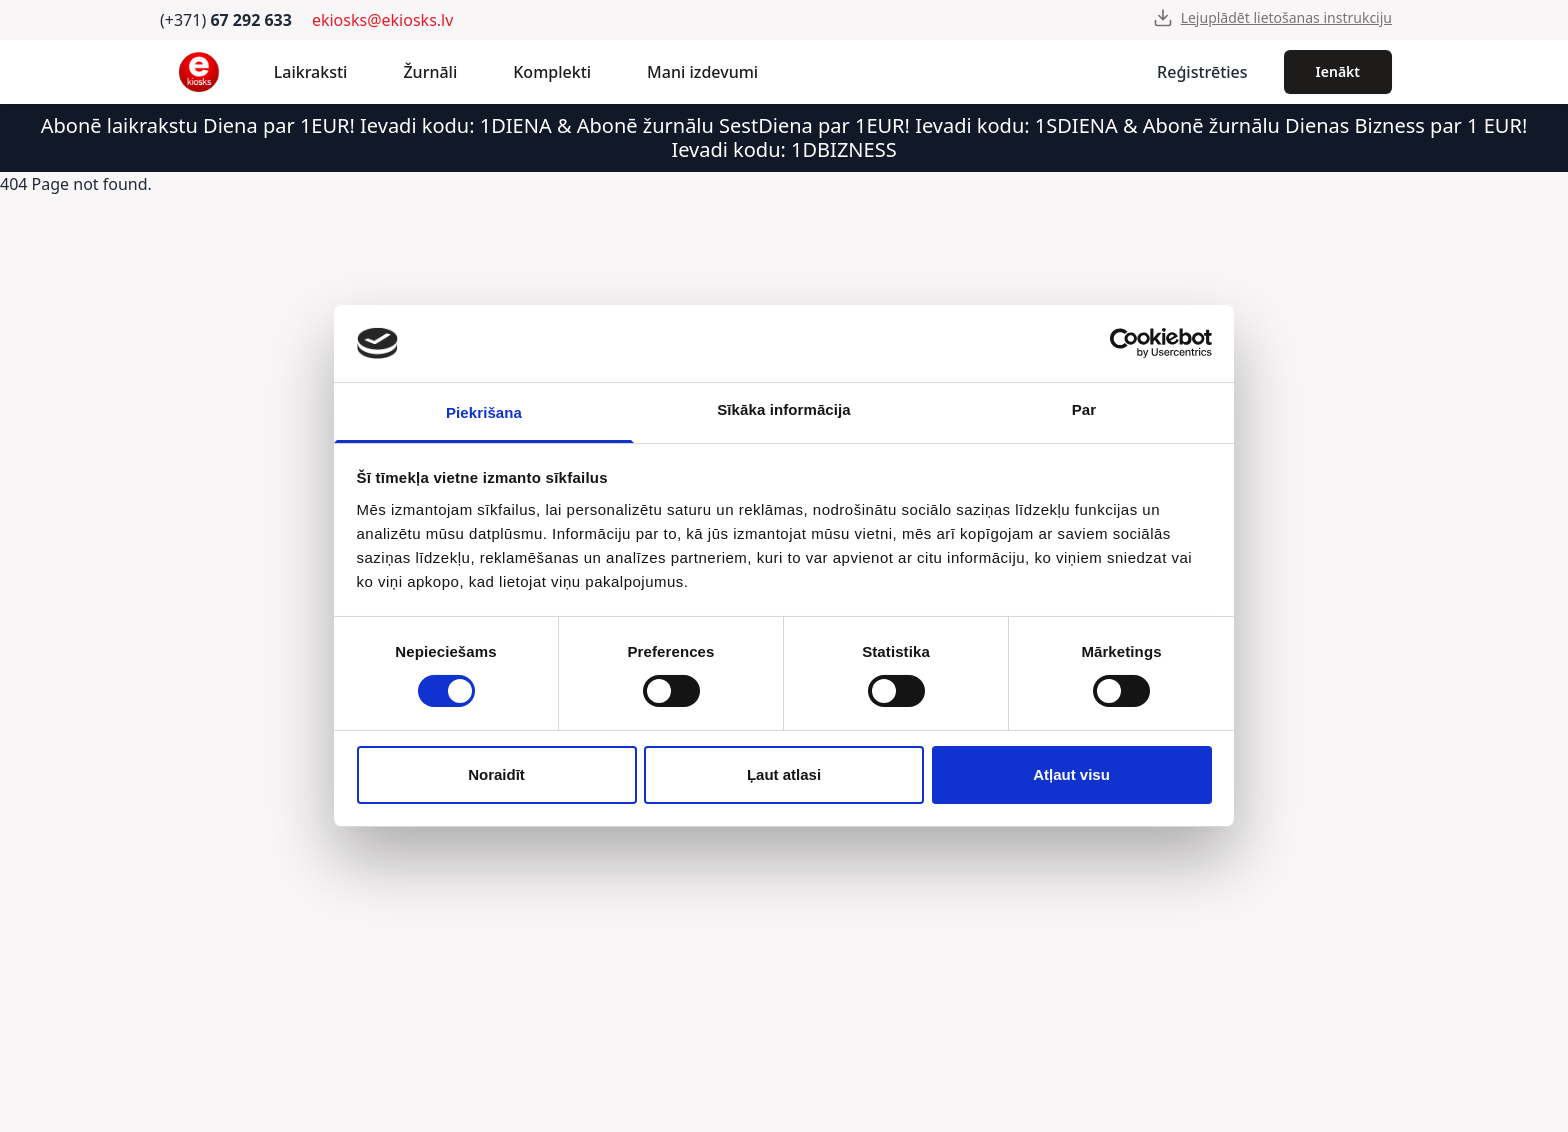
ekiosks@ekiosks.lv (382, 20)
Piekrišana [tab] (484, 412)
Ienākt (1338, 71)
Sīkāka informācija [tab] (784, 409)
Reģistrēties (1202, 72)
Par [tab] (1084, 409)
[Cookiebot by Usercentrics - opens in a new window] (1124, 343)
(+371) (226, 20)
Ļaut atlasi (784, 774)
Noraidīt (496, 774)
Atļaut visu (1071, 774)
